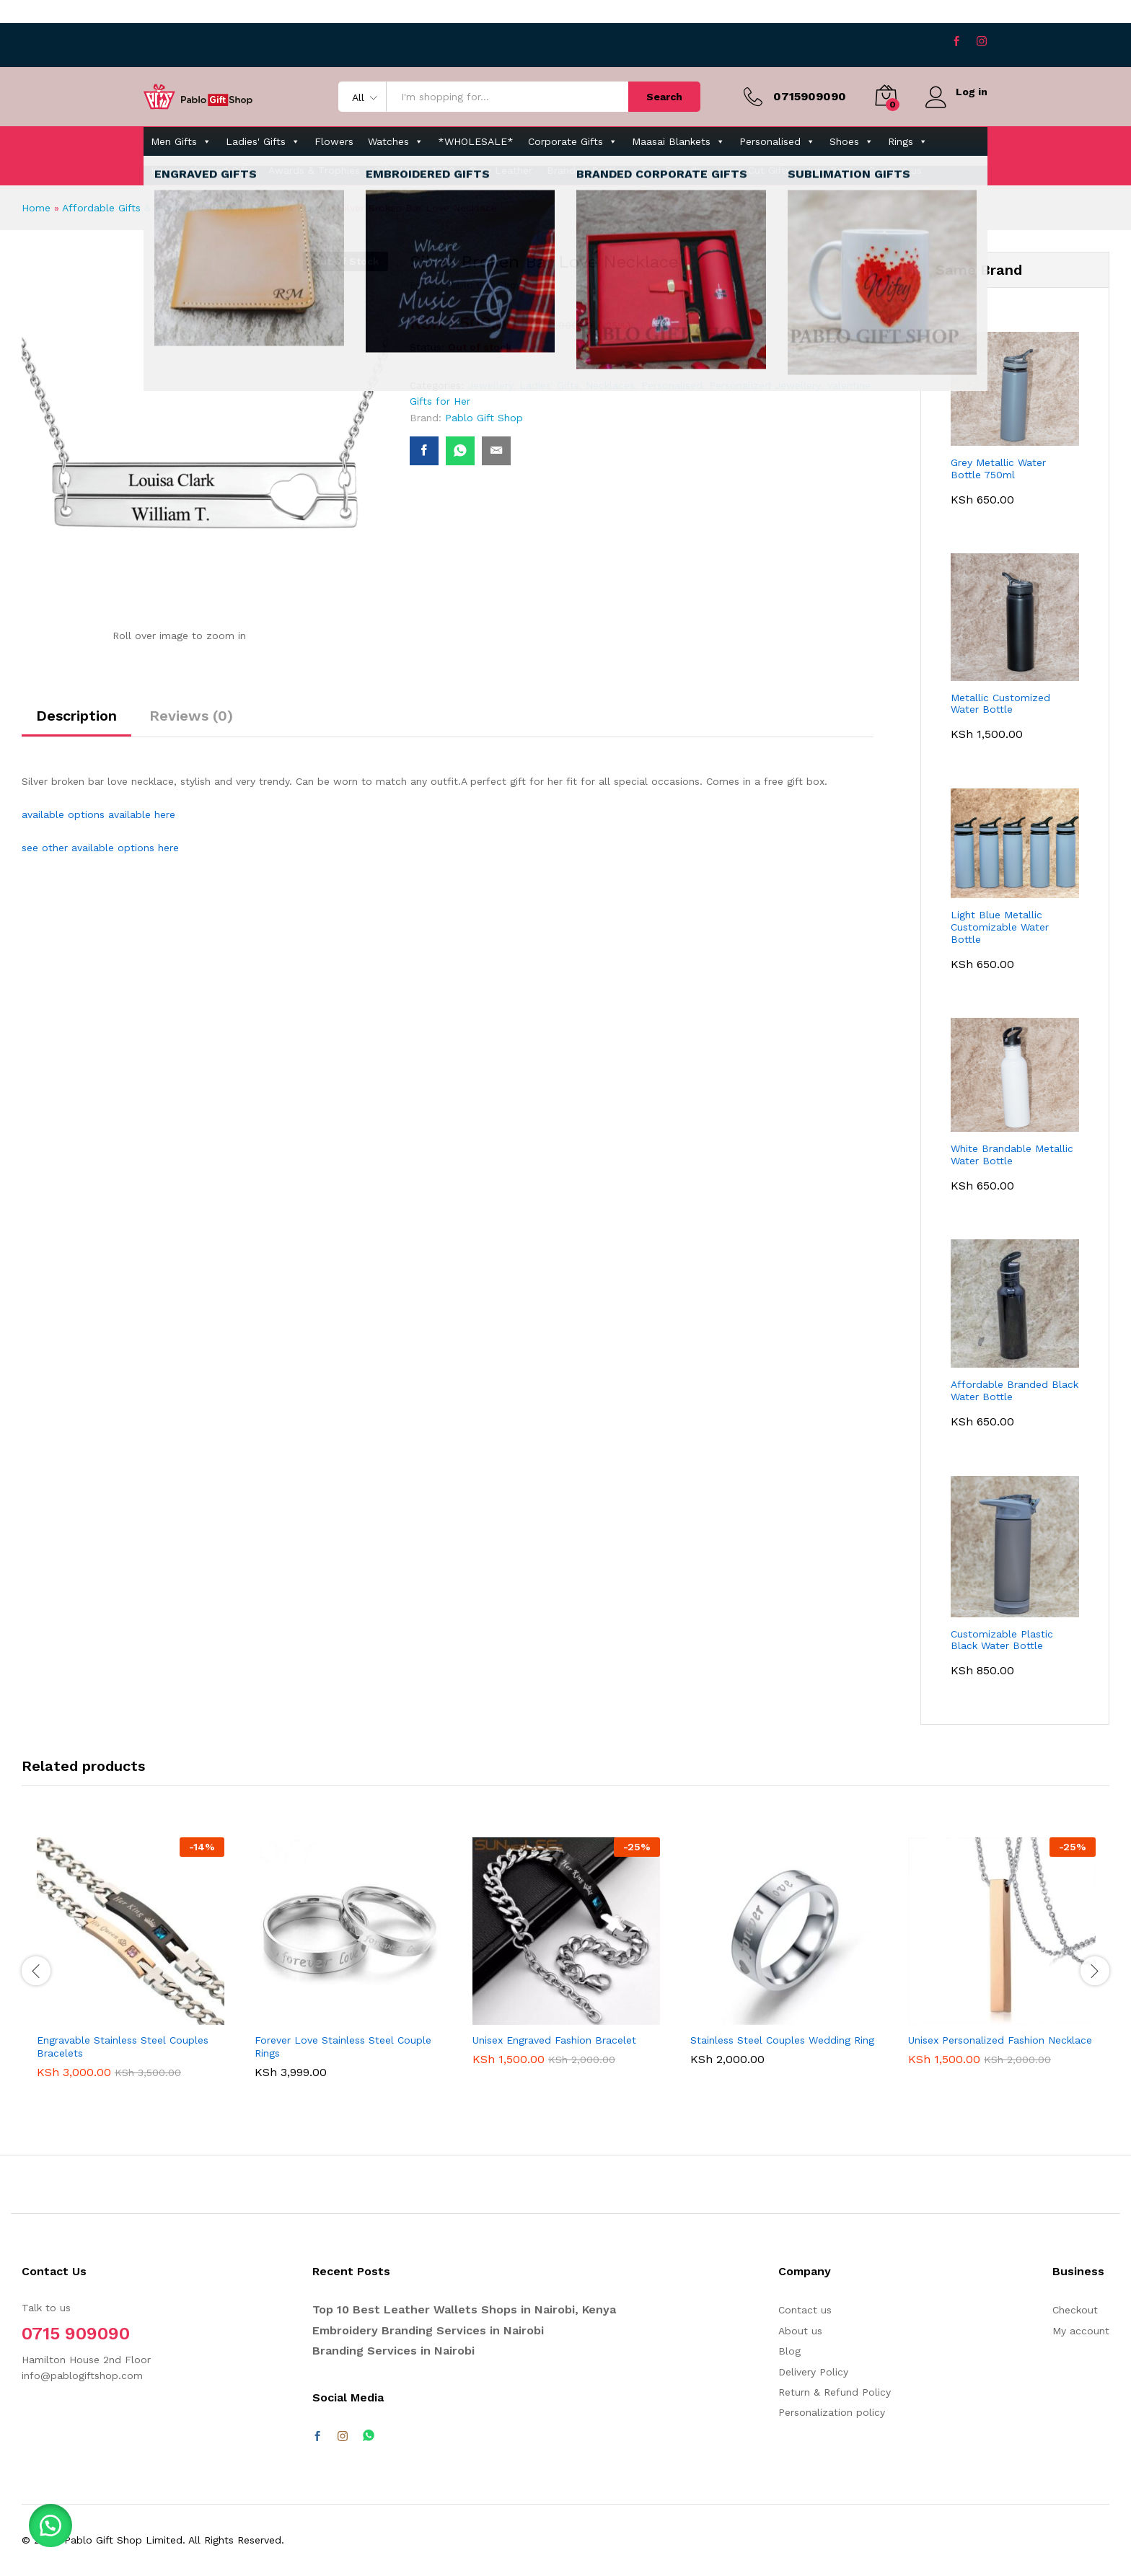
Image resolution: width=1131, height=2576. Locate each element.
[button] (50, 2525)
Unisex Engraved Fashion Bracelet (554, 2040)
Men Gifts (181, 141)
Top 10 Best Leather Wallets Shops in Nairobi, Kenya (464, 2309)
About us (800, 2331)
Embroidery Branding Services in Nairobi (428, 2330)
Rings (908, 141)
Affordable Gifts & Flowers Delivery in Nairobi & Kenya (194, 208)
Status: (427, 347)
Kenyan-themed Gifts (202, 170)
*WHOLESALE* (476, 141)
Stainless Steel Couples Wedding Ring (782, 2040)
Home (36, 208)
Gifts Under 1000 (414, 170)
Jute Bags (829, 170)
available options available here (98, 814)
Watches (395, 141)
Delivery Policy (813, 2372)
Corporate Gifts (572, 141)
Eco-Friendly (672, 170)
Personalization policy (831, 2412)
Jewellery (490, 385)
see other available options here (100, 847)
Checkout (1075, 2310)
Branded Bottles (587, 170)
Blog (789, 2351)
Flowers (333, 141)
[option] (130, 1968)
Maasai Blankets (678, 141)
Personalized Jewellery (764, 385)
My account (1080, 2331)
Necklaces (610, 385)
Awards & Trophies (314, 170)
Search (664, 96)
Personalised (777, 141)
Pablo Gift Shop (484, 285)
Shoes (851, 141)
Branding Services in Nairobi (393, 2350)
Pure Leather (501, 170)
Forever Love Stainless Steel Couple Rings (343, 2046)
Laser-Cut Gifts (754, 170)
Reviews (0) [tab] (191, 715)
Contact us (895, 170)
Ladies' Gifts (263, 141)
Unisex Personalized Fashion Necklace (1000, 2040)
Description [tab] (76, 715)
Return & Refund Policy (834, 2392)
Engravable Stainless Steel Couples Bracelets (122, 2046)
